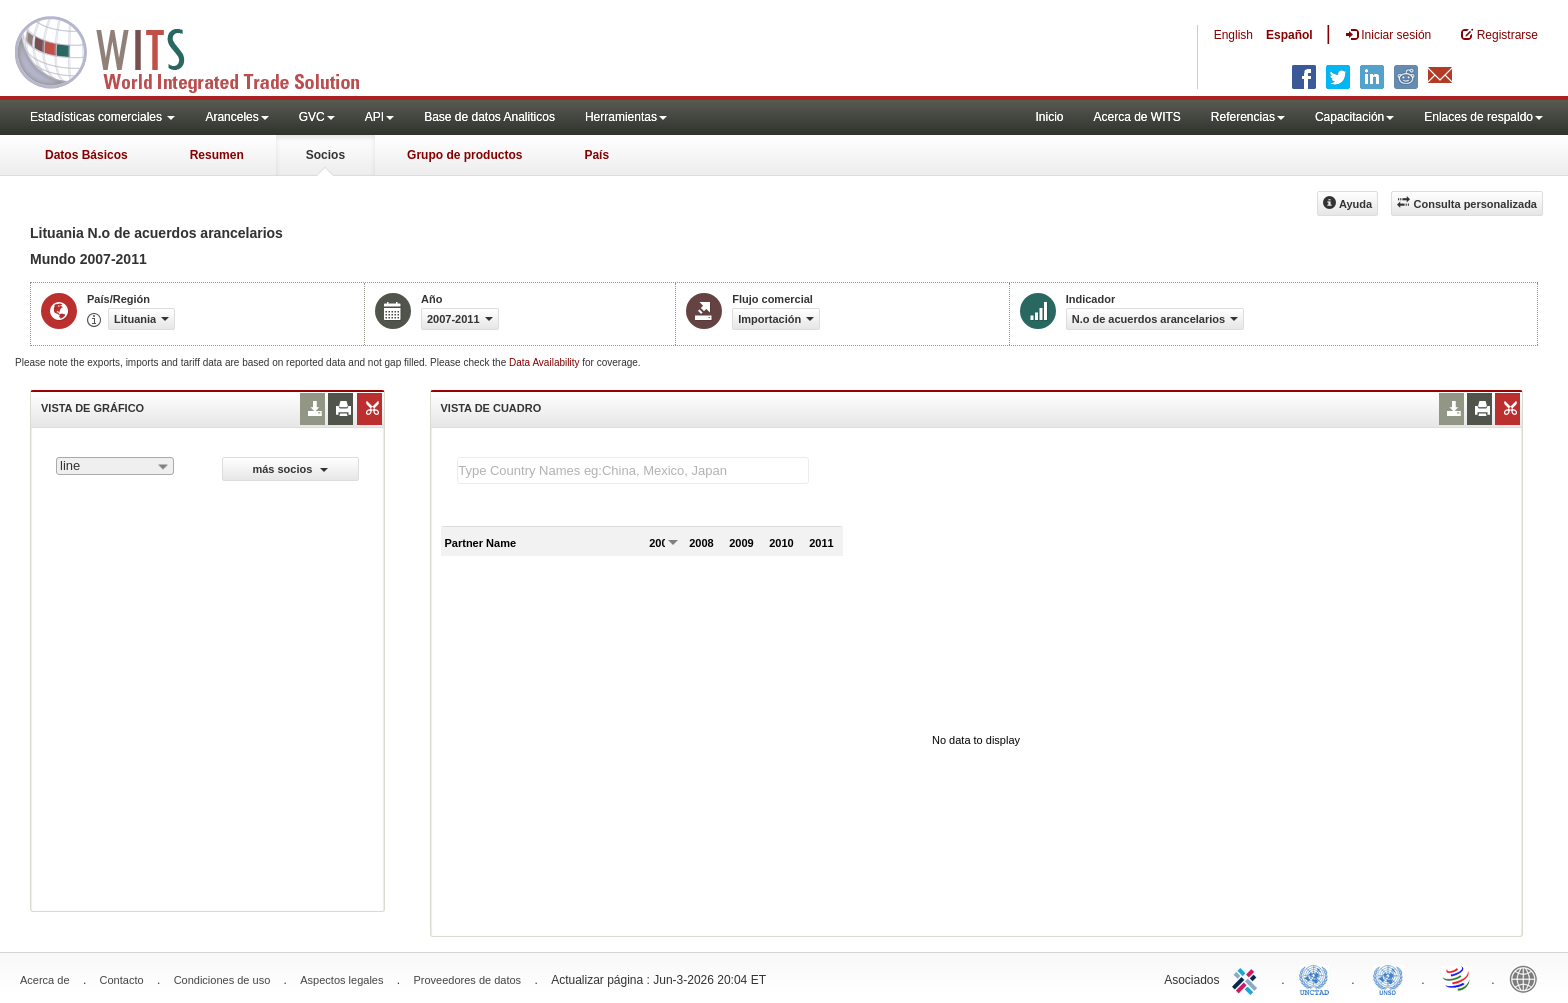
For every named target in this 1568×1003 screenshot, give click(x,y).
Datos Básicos (86, 155)
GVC (317, 117)
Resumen (217, 155)
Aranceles (236, 117)
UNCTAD (1318, 978)
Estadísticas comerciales (102, 117)
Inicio (1049, 117)
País (596, 155)
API (379, 117)
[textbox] (633, 470)
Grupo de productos (464, 155)
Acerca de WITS (1136, 117)
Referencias (1248, 117)
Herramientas (626, 117)
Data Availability (545, 362)
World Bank (1528, 978)
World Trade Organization (1458, 978)
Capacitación (1354, 117)
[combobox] (115, 466)
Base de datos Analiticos (489, 117)
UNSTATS (1388, 978)
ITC (1248, 978)
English (1233, 35)
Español (1289, 35)
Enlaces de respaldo (1483, 117)
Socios (325, 155)
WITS (200, 50)
